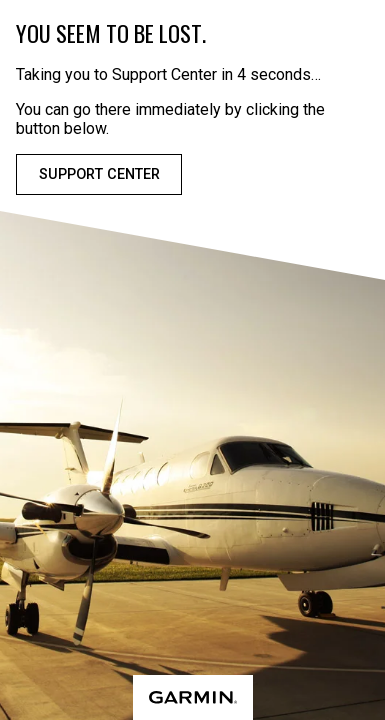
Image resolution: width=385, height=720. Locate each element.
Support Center (99, 174)
